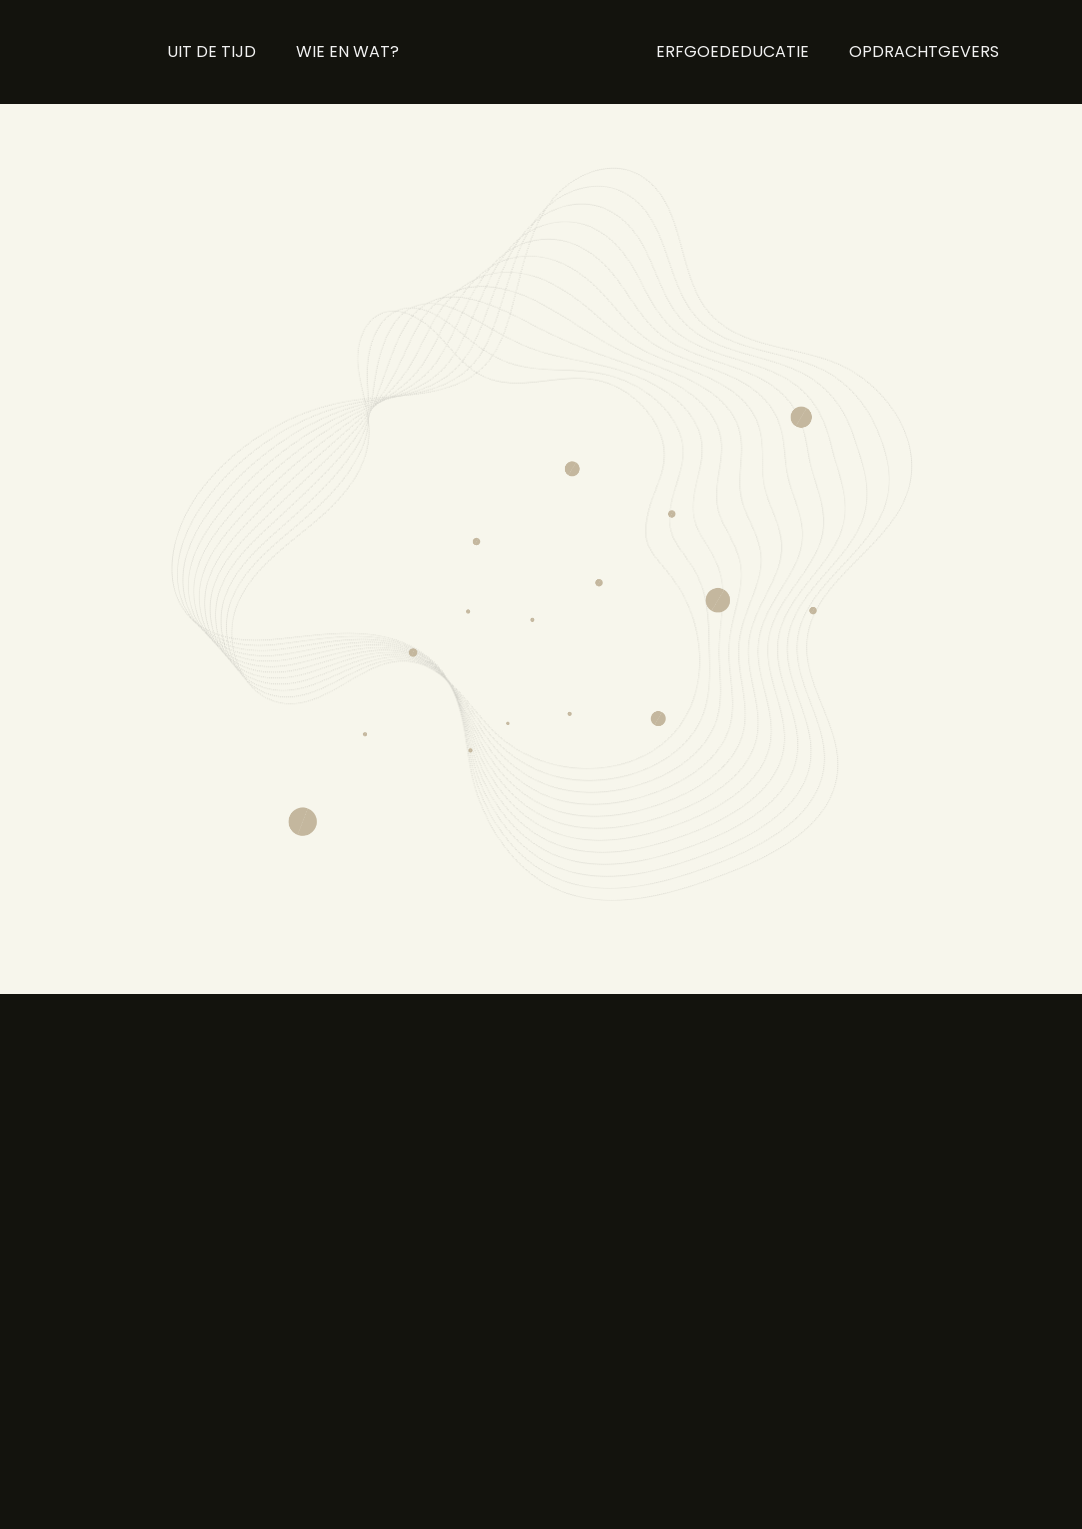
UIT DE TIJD (211, 51)
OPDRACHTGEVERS (924, 51)
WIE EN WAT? (347, 51)
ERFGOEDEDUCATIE (732, 51)
